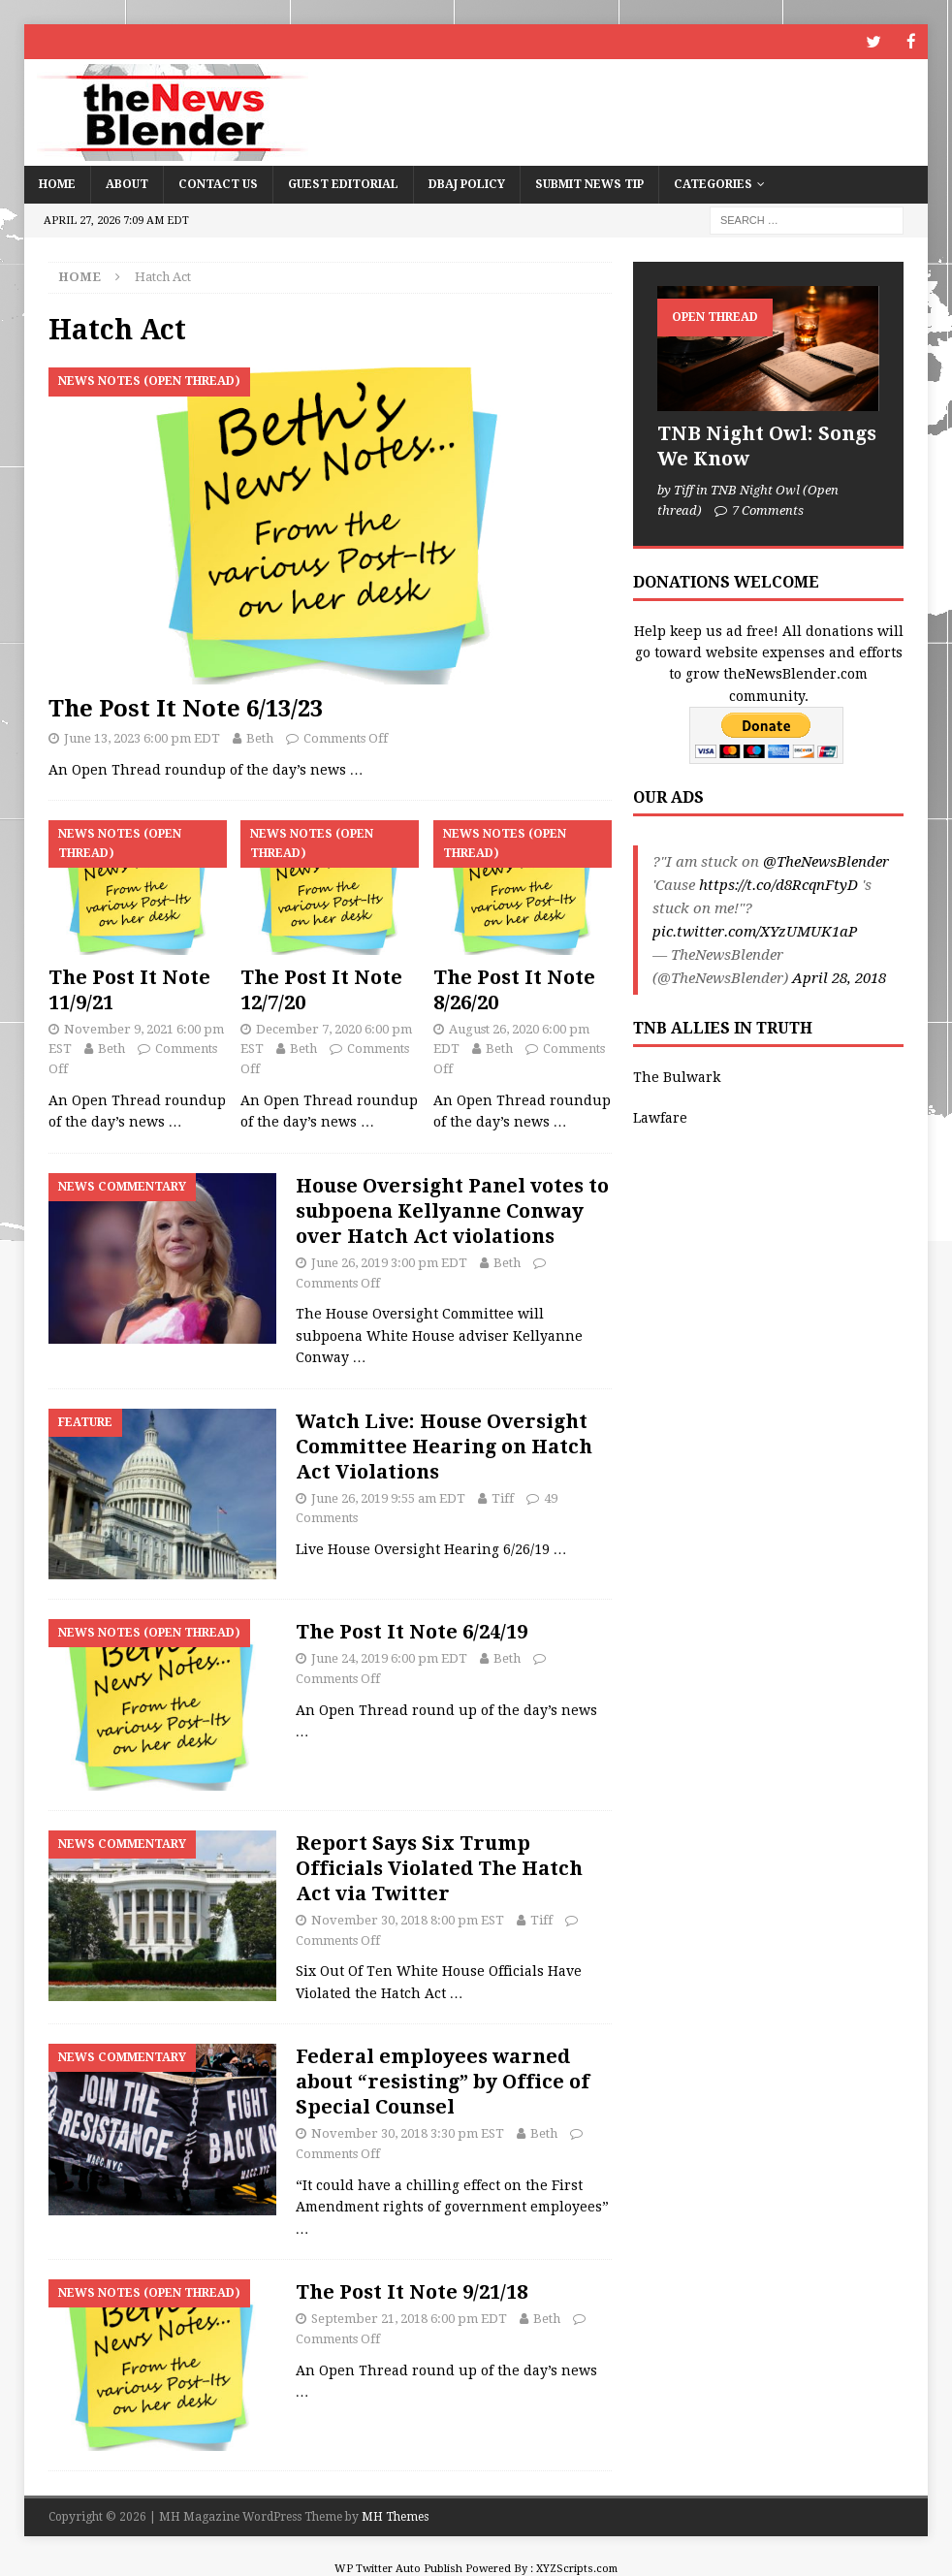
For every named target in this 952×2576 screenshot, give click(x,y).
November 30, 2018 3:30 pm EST (407, 2132)
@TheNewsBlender (826, 861)
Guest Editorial (343, 183)
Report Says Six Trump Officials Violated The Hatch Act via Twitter (439, 1867)
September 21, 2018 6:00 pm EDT (409, 2317)
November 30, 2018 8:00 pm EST (407, 1919)
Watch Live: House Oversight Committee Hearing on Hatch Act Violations (444, 1445)
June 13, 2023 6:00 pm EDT (142, 737)
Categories (713, 183)
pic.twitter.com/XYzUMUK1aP (754, 930)
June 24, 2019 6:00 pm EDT (389, 1657)
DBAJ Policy (466, 183)
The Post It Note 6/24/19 (411, 1630)
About (127, 183)
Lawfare (660, 1117)
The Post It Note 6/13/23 (185, 707)
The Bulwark (676, 1076)
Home (57, 183)
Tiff (503, 1497)
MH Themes (395, 2516)
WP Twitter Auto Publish (398, 2567)
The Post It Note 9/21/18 (411, 2291)
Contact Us (218, 183)
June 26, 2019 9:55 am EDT (388, 1497)
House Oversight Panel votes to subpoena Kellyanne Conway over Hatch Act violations (452, 1210)
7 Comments (768, 509)
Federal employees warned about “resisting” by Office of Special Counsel (442, 2080)
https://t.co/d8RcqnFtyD (778, 884)
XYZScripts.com (577, 2567)
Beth (259, 737)
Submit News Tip (589, 183)
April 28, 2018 (839, 977)
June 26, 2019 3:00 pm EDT (389, 1262)
